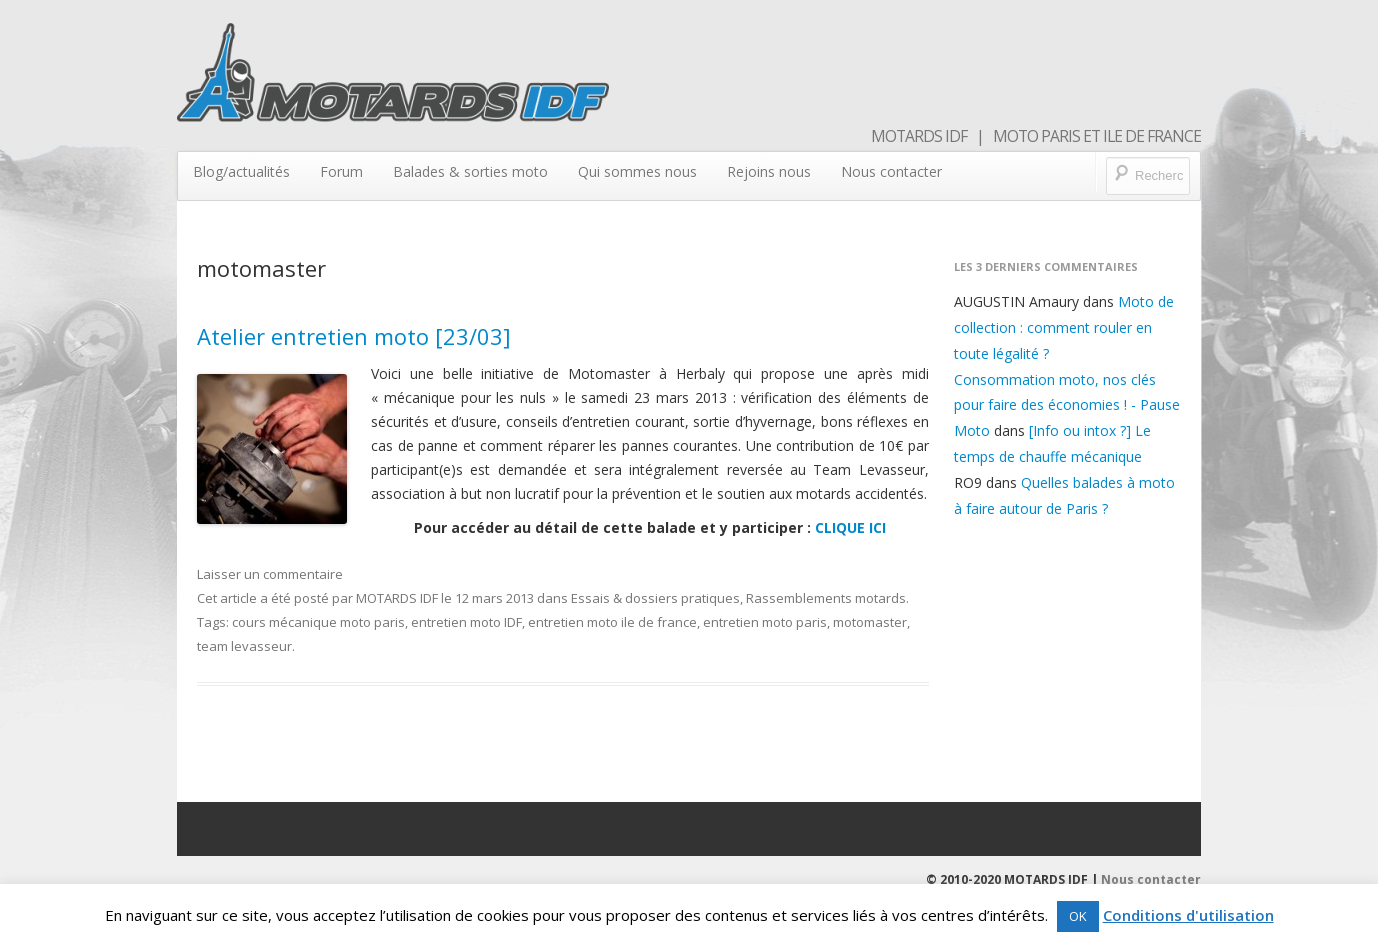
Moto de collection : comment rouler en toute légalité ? (1064, 327)
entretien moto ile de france (612, 622)
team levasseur (244, 646)
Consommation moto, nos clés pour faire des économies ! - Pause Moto (1067, 405)
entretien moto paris (765, 622)
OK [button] (1078, 916)
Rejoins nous (769, 171)
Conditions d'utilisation (1188, 915)
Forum (341, 171)
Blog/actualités (241, 171)
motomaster (870, 622)
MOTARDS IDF (397, 598)
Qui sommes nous (637, 171)
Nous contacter (891, 171)
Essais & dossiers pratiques (655, 598)
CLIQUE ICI (850, 527)
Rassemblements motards (826, 598)
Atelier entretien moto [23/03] (354, 336)
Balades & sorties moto (470, 171)
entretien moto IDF (466, 622)
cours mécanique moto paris (318, 622)
